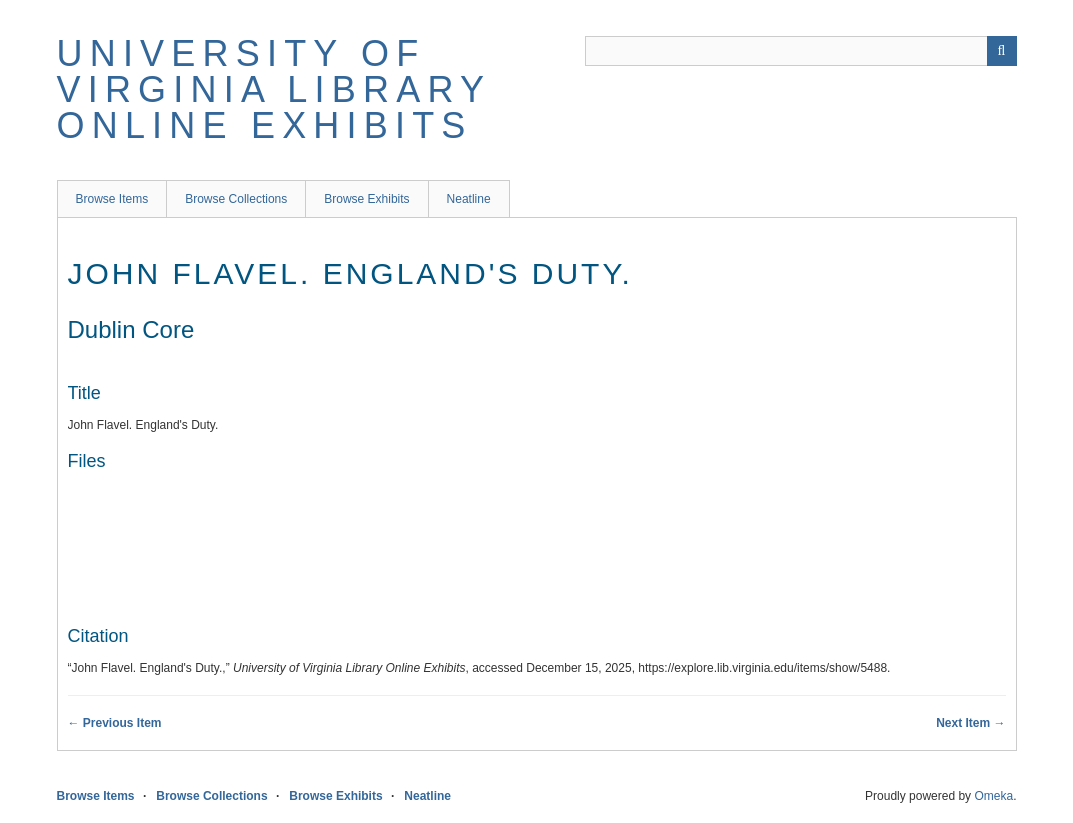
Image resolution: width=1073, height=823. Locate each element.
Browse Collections (236, 199)
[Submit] (1002, 51)
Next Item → (970, 723)
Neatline (469, 199)
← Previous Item (115, 723)
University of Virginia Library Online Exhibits (274, 89)
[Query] (801, 51)
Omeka (993, 796)
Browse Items (112, 199)
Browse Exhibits (366, 199)
